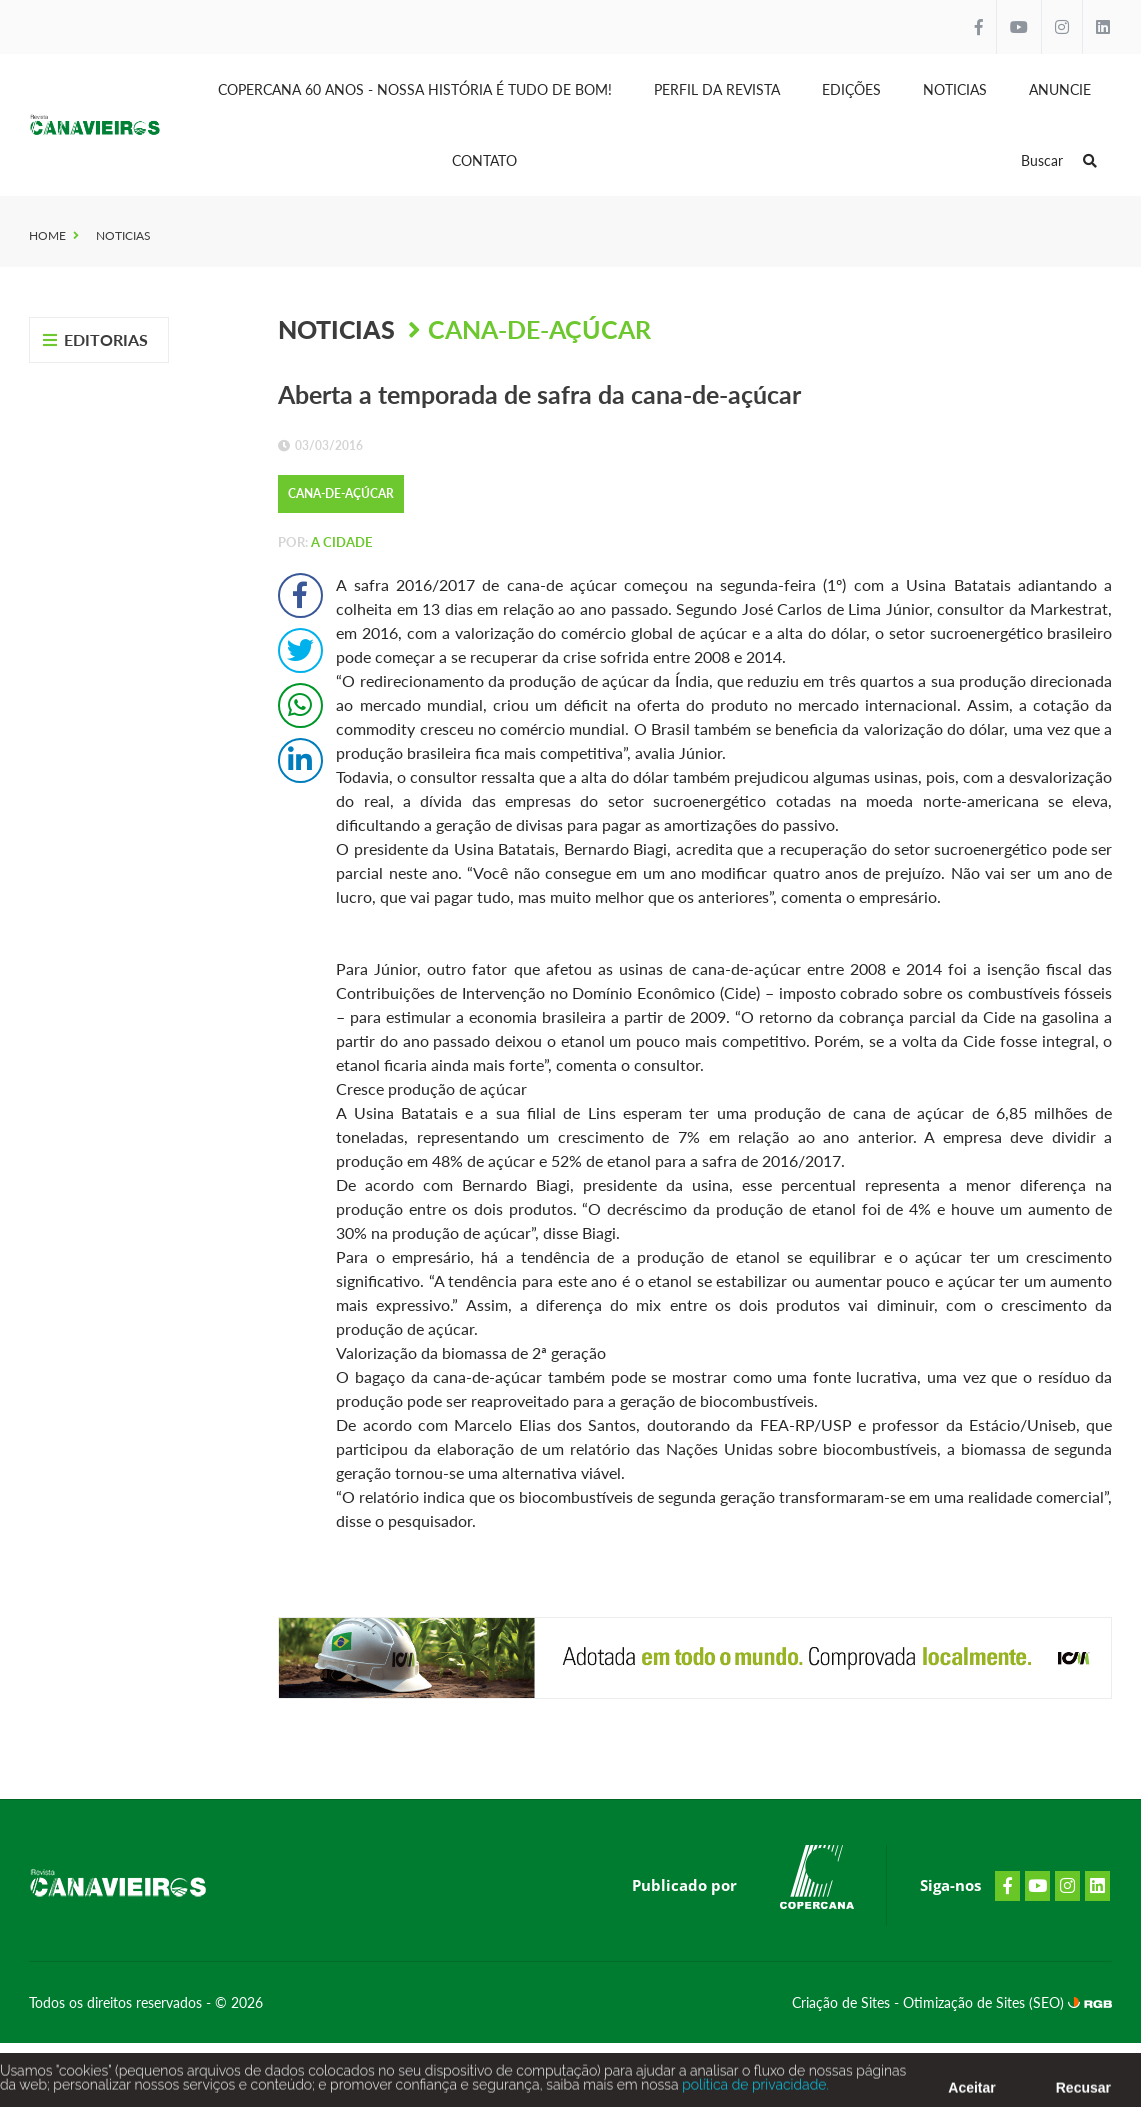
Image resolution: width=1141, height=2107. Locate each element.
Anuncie (1060, 89)
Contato (484, 160)
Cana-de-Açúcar (539, 329)
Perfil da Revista (717, 89)
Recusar (1083, 2091)
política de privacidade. (754, 2088)
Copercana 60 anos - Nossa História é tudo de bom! (415, 89)
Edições (851, 89)
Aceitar (971, 2091)
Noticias (955, 89)
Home (47, 235)
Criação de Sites (843, 2002)
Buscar (1059, 160)
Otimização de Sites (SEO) (985, 2002)
